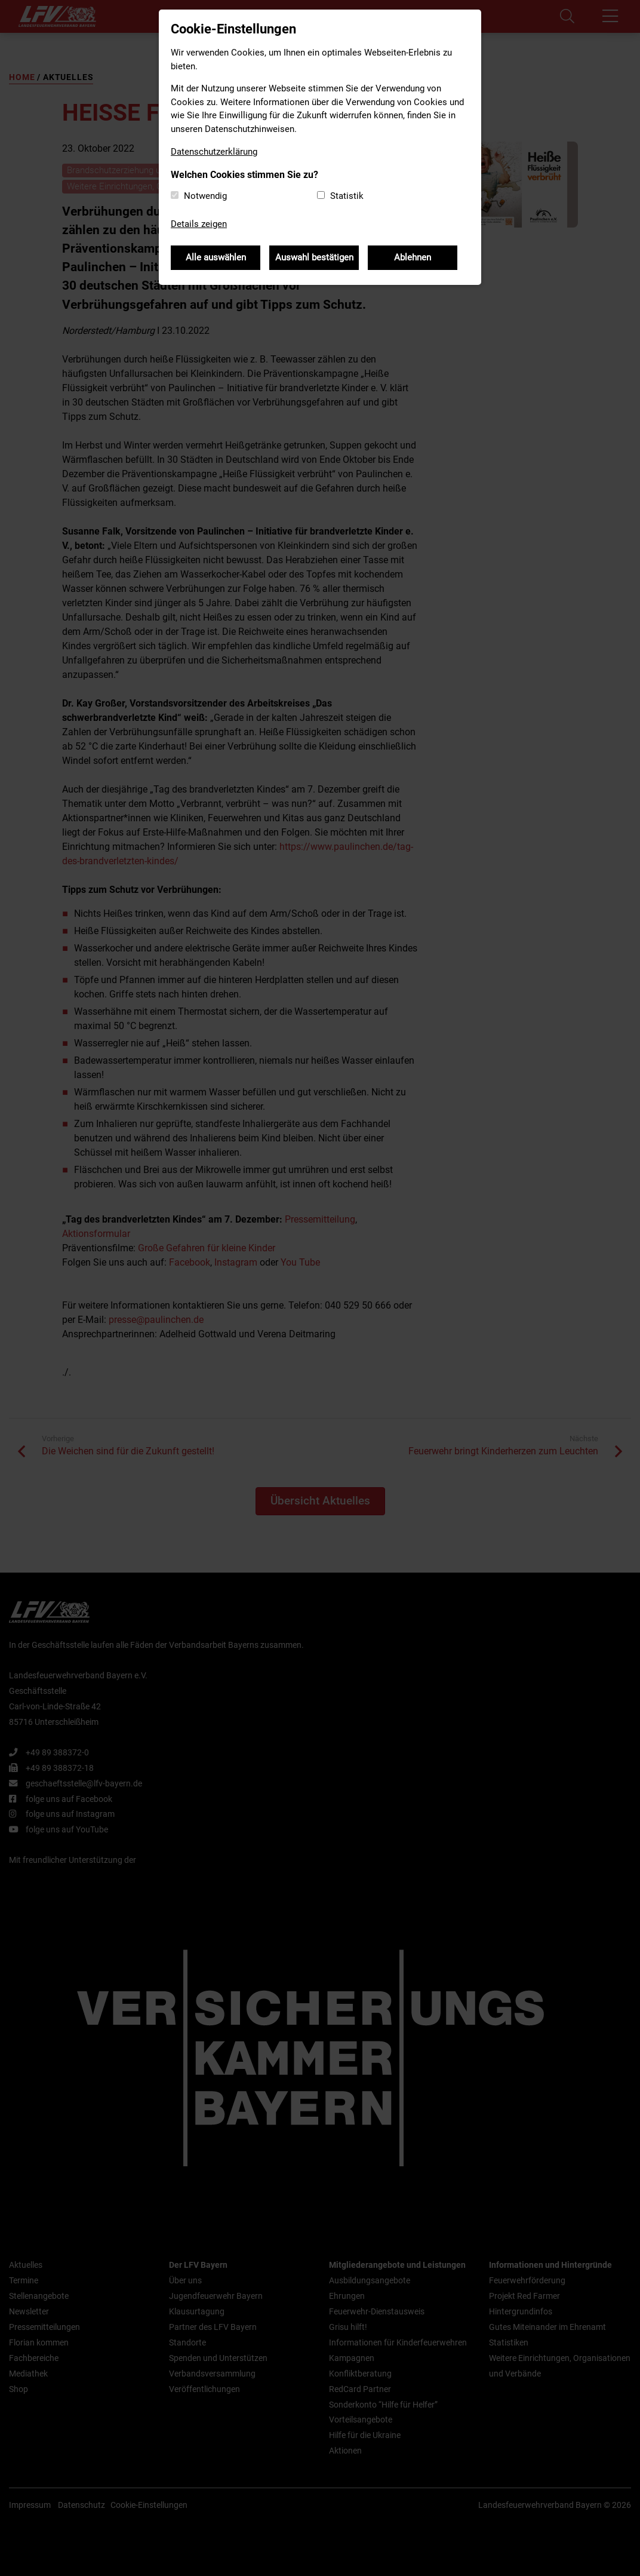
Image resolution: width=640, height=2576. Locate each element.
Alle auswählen (216, 257)
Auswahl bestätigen (314, 257)
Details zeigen (199, 224)
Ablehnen (412, 257)
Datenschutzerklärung (214, 151)
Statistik (347, 196)
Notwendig (205, 196)
